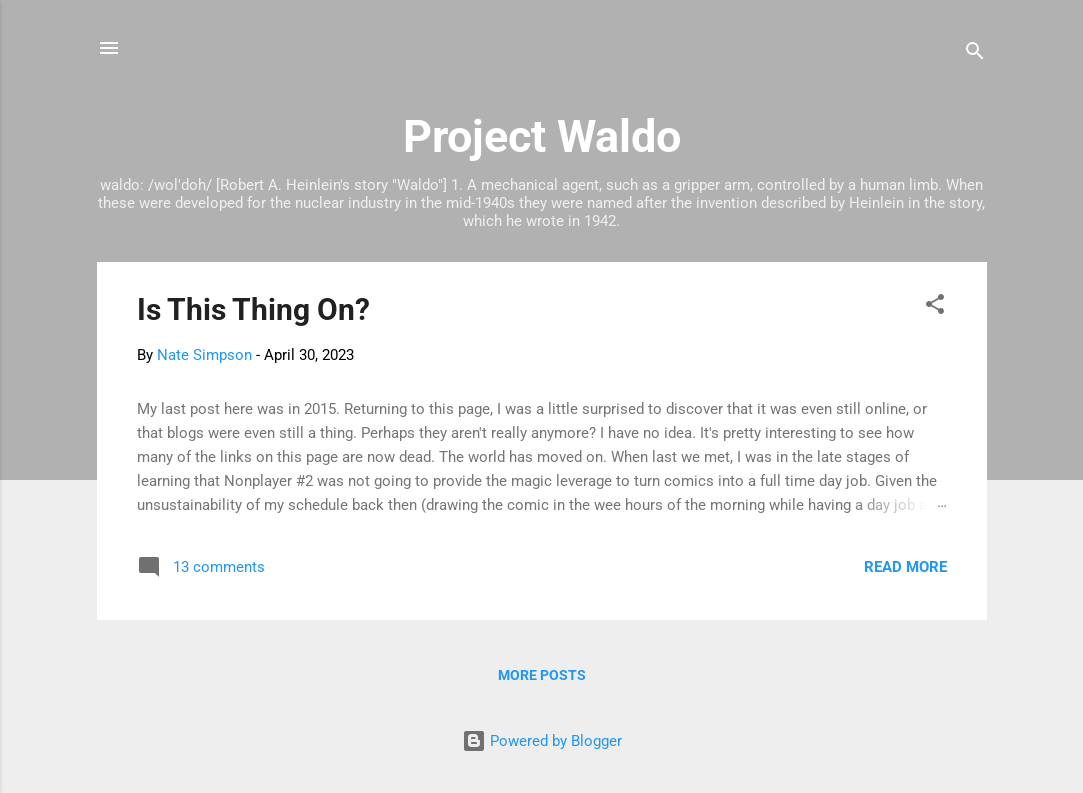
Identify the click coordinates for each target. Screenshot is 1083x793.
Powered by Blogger (542, 741)
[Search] (975, 54)
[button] (935, 307)
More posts (542, 675)
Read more (905, 567)
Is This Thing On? (253, 309)
